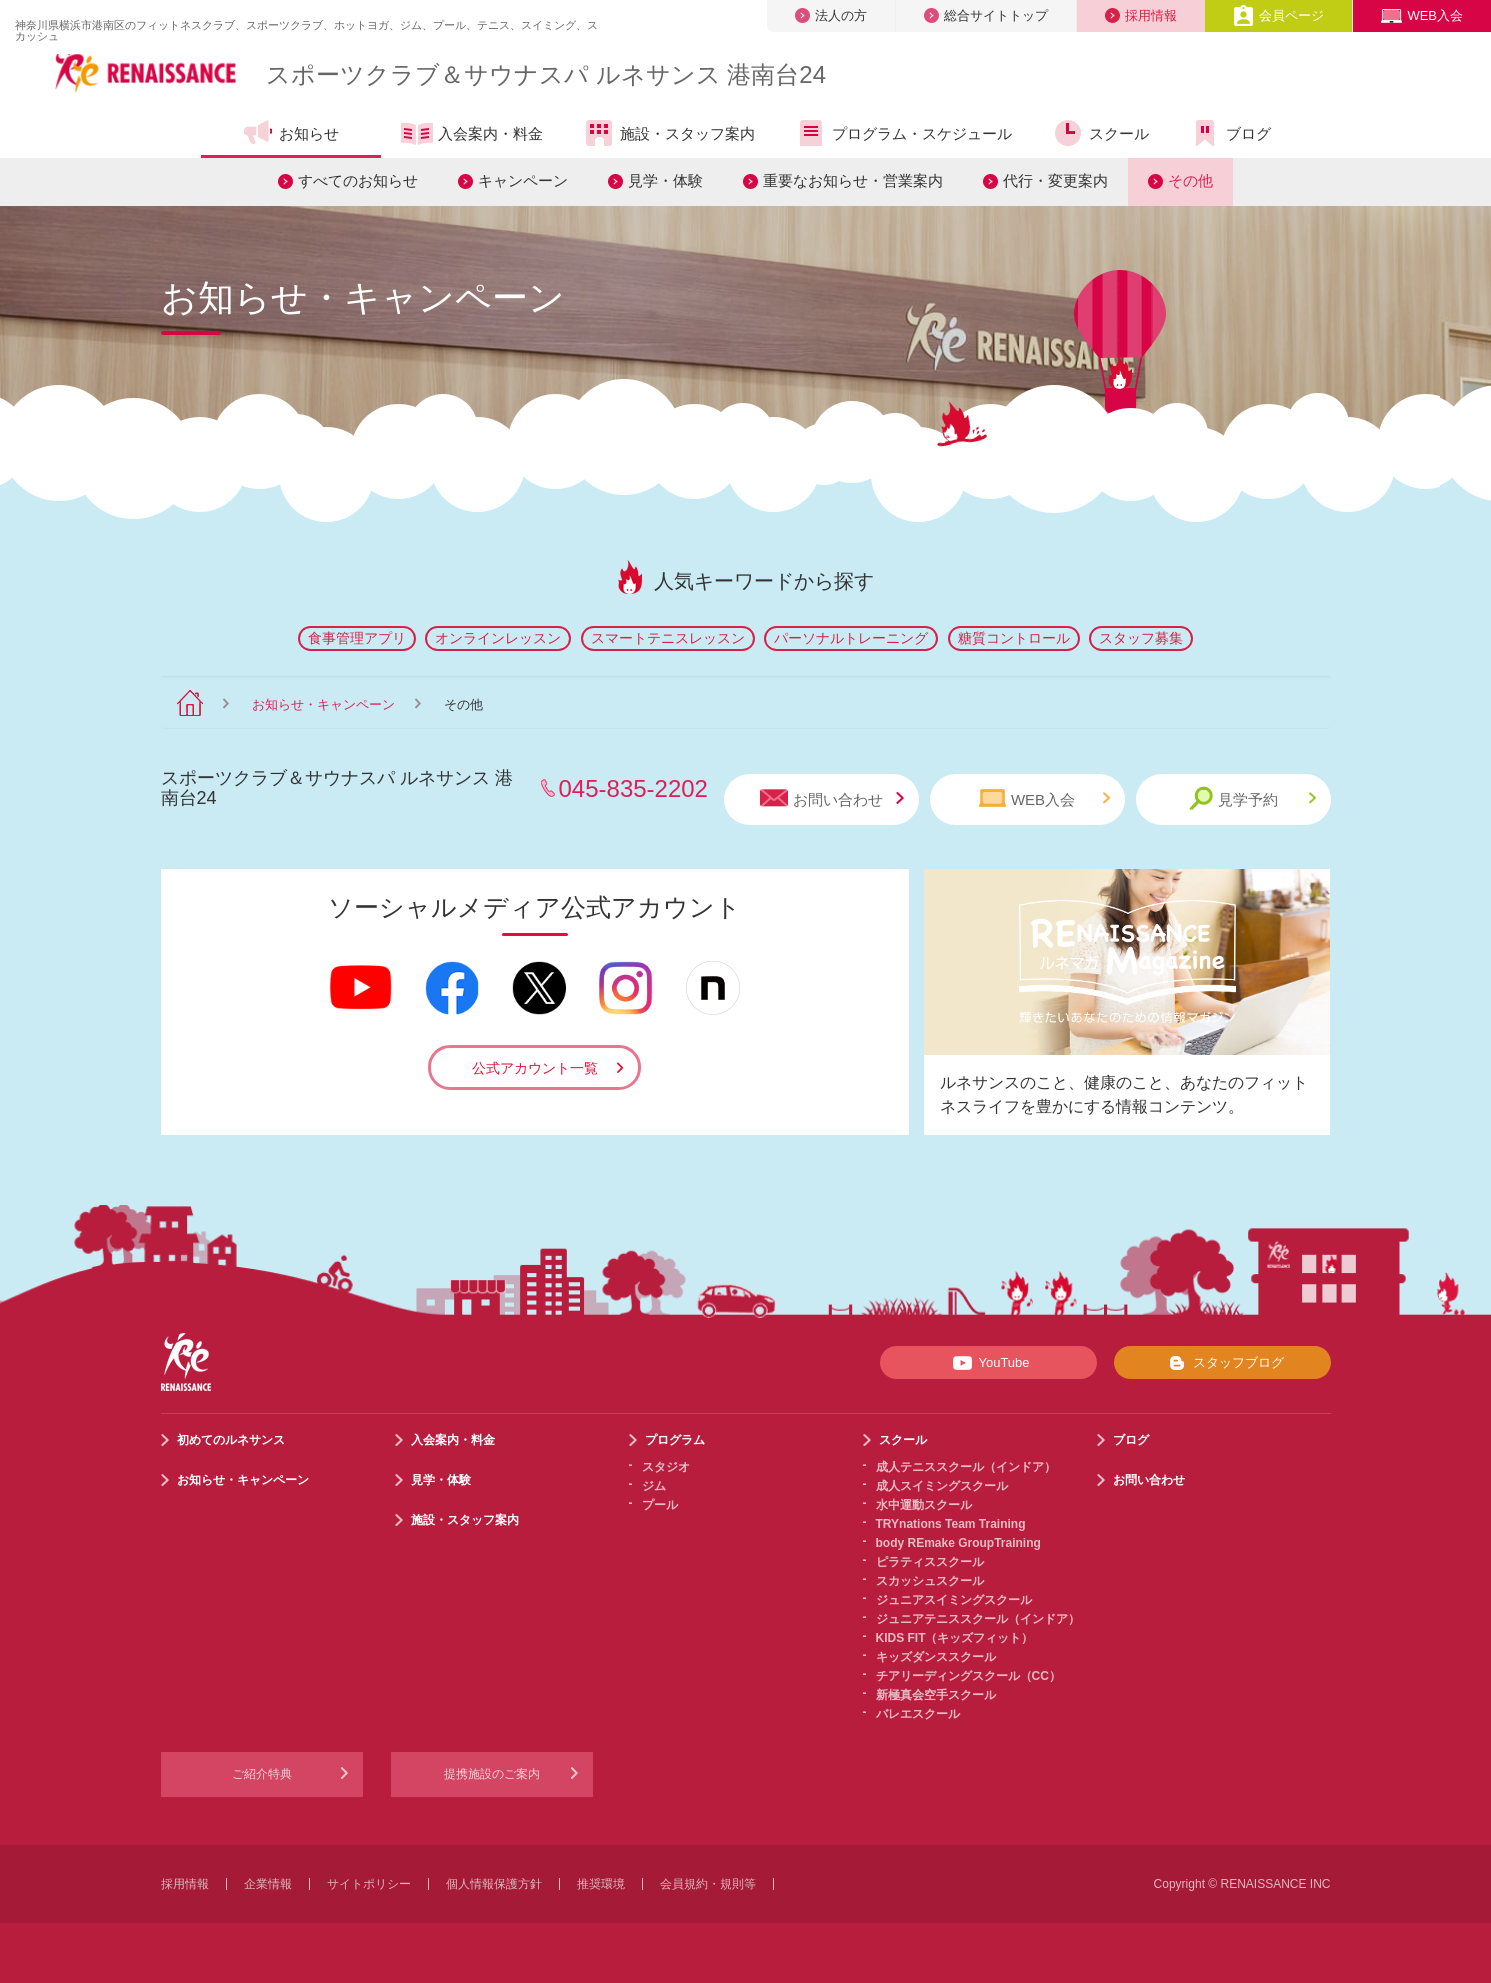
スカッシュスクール (930, 1581)
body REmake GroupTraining (958, 1543)
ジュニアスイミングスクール (954, 1600)
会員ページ (1278, 15)
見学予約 (1252, 798)
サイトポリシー (369, 1884)
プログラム (675, 1440)
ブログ (1230, 133)
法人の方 (831, 15)
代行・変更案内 (1055, 180)
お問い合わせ (832, 798)
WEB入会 (1422, 15)
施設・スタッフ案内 (669, 133)
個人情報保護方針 (494, 1884)
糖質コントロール (1014, 638)
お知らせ (290, 133)
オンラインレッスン (498, 638)
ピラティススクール (930, 1562)
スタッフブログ (1222, 1363)
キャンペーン (523, 180)
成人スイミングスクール (942, 1486)
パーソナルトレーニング (851, 638)
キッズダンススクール (936, 1657)
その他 (1190, 180)
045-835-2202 (633, 788)
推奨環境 (601, 1884)
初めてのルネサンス (231, 1440)
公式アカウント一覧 (535, 1068)
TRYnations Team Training (951, 1524)
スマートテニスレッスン (668, 638)
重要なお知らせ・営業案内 (853, 180)
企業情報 (268, 1884)
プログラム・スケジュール (903, 133)
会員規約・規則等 (708, 1884)
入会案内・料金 (472, 135)
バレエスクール (918, 1714)
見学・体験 (665, 180)
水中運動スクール (924, 1505)
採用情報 (1141, 15)
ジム (654, 1486)
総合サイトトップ (986, 15)
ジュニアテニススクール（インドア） (978, 1619)
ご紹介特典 (262, 1774)
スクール (1100, 133)
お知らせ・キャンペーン (323, 704)
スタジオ (666, 1467)
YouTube (987, 1363)
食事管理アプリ (357, 638)
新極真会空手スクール (936, 1695)
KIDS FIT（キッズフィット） (955, 1638)
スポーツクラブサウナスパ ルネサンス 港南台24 (546, 74)
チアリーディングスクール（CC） (968, 1676)
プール (660, 1505)
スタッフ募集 (1141, 638)
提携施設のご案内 (492, 1774)
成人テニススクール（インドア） (966, 1467)
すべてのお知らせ (358, 180)
